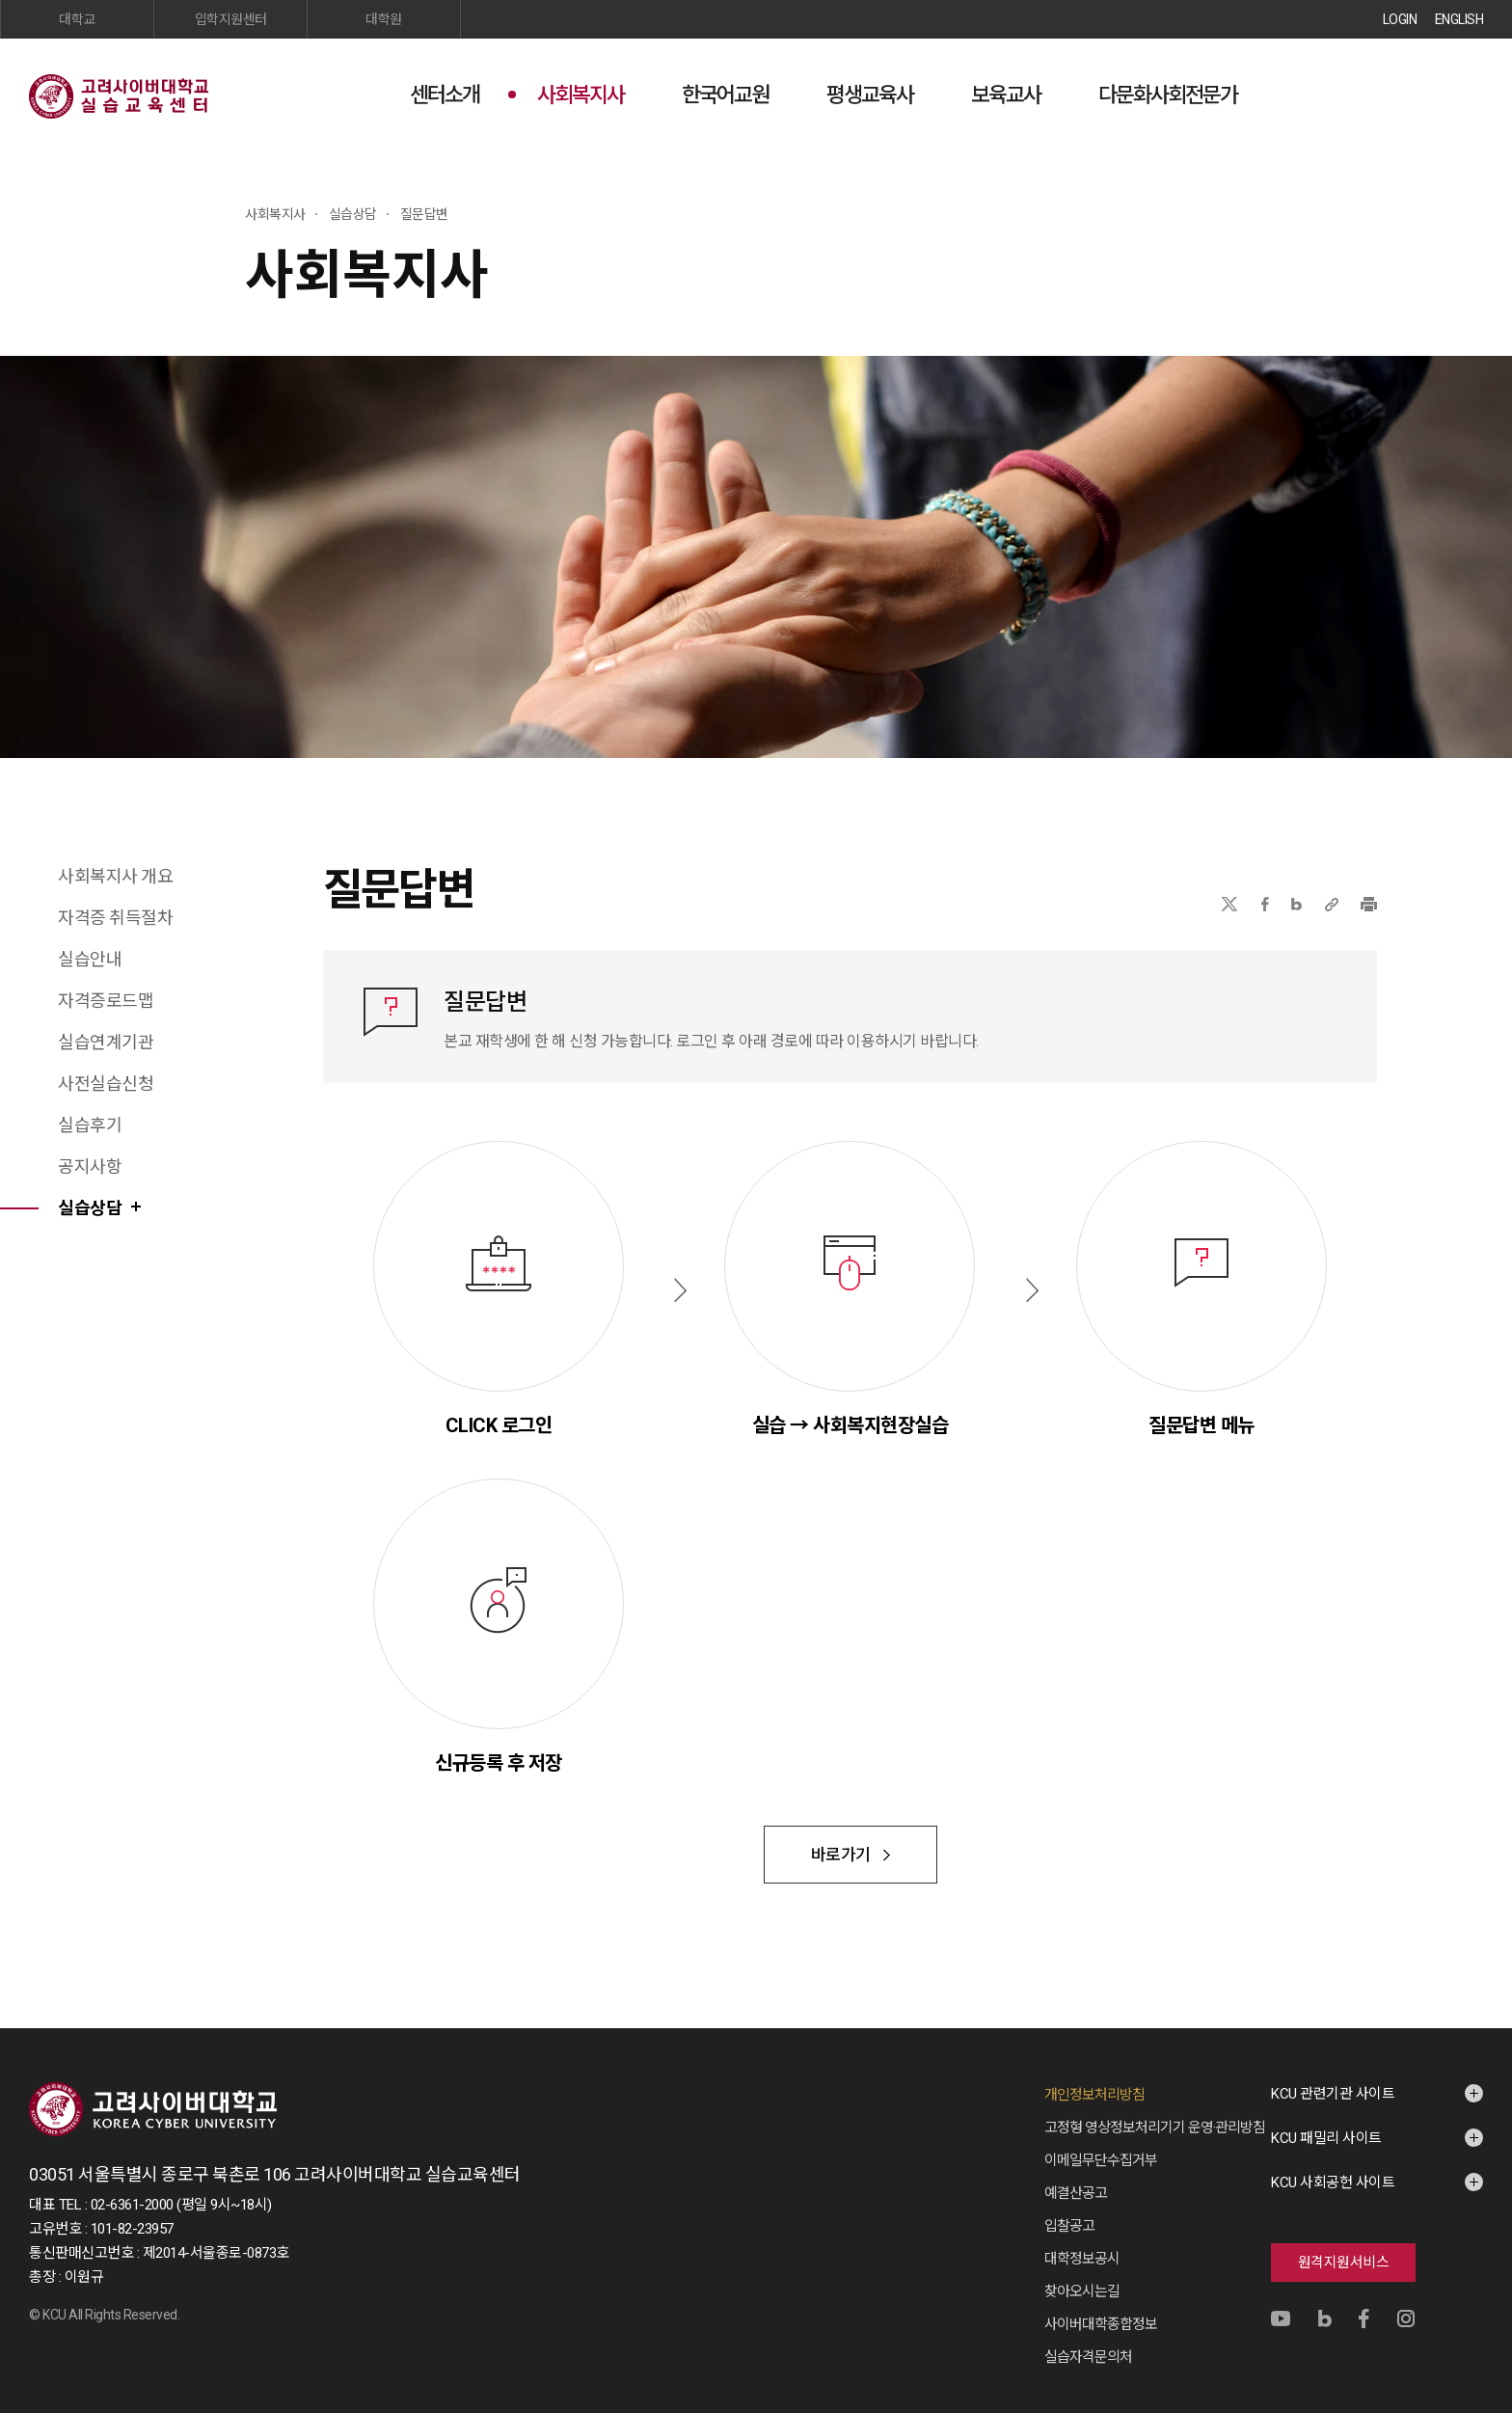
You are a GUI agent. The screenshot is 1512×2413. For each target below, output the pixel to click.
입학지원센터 (231, 19)
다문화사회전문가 (1167, 95)
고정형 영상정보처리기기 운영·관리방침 (1154, 2127)
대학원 (383, 19)
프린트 (1369, 904)
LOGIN (1400, 19)
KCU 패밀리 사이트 (1326, 2138)
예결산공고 (1075, 2193)
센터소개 (444, 95)
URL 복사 (1331, 904)
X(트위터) (1229, 904)
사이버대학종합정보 (1100, 2324)
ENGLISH (1459, 19)
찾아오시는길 (1082, 2291)
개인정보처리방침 (1094, 2094)
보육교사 (1005, 95)
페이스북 (1265, 904)
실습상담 (90, 1208)
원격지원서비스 (1344, 2262)
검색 (1420, 93)
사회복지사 (580, 95)
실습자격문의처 (1088, 2357)
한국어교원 (725, 95)
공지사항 (90, 1166)
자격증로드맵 (105, 1000)
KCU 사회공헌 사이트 (1332, 2182)
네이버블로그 (1296, 904)
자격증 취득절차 (115, 918)
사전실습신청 (105, 1083)
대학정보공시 (1082, 2258)
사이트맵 (1468, 93)
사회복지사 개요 (115, 876)
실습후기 (90, 1125)
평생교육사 (869, 95)
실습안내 (90, 959)
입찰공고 (1069, 2226)
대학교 (77, 19)
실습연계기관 (105, 1042)
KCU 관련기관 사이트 (1332, 2093)
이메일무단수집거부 (1100, 2160)
